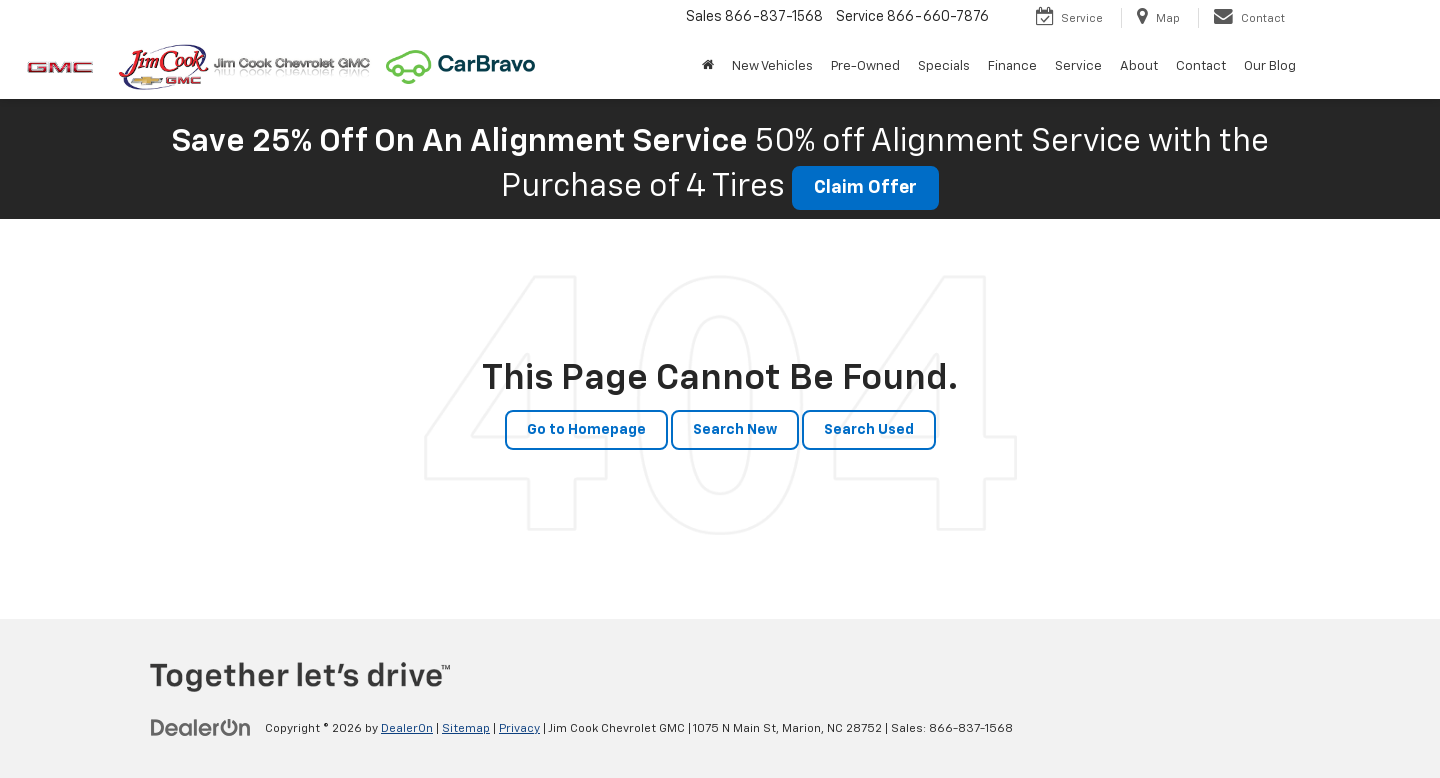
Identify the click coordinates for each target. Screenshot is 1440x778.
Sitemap (466, 729)
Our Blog (1270, 66)
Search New (735, 430)
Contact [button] (1201, 66)
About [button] (1139, 66)
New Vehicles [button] (772, 66)
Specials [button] (944, 66)
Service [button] (1078, 66)
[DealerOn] (201, 728)
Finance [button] (1012, 66)
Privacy (519, 729)
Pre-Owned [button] (865, 66)
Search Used (869, 430)
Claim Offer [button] (865, 188)
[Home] (708, 67)
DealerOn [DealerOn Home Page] (407, 729)
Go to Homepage (586, 430)
